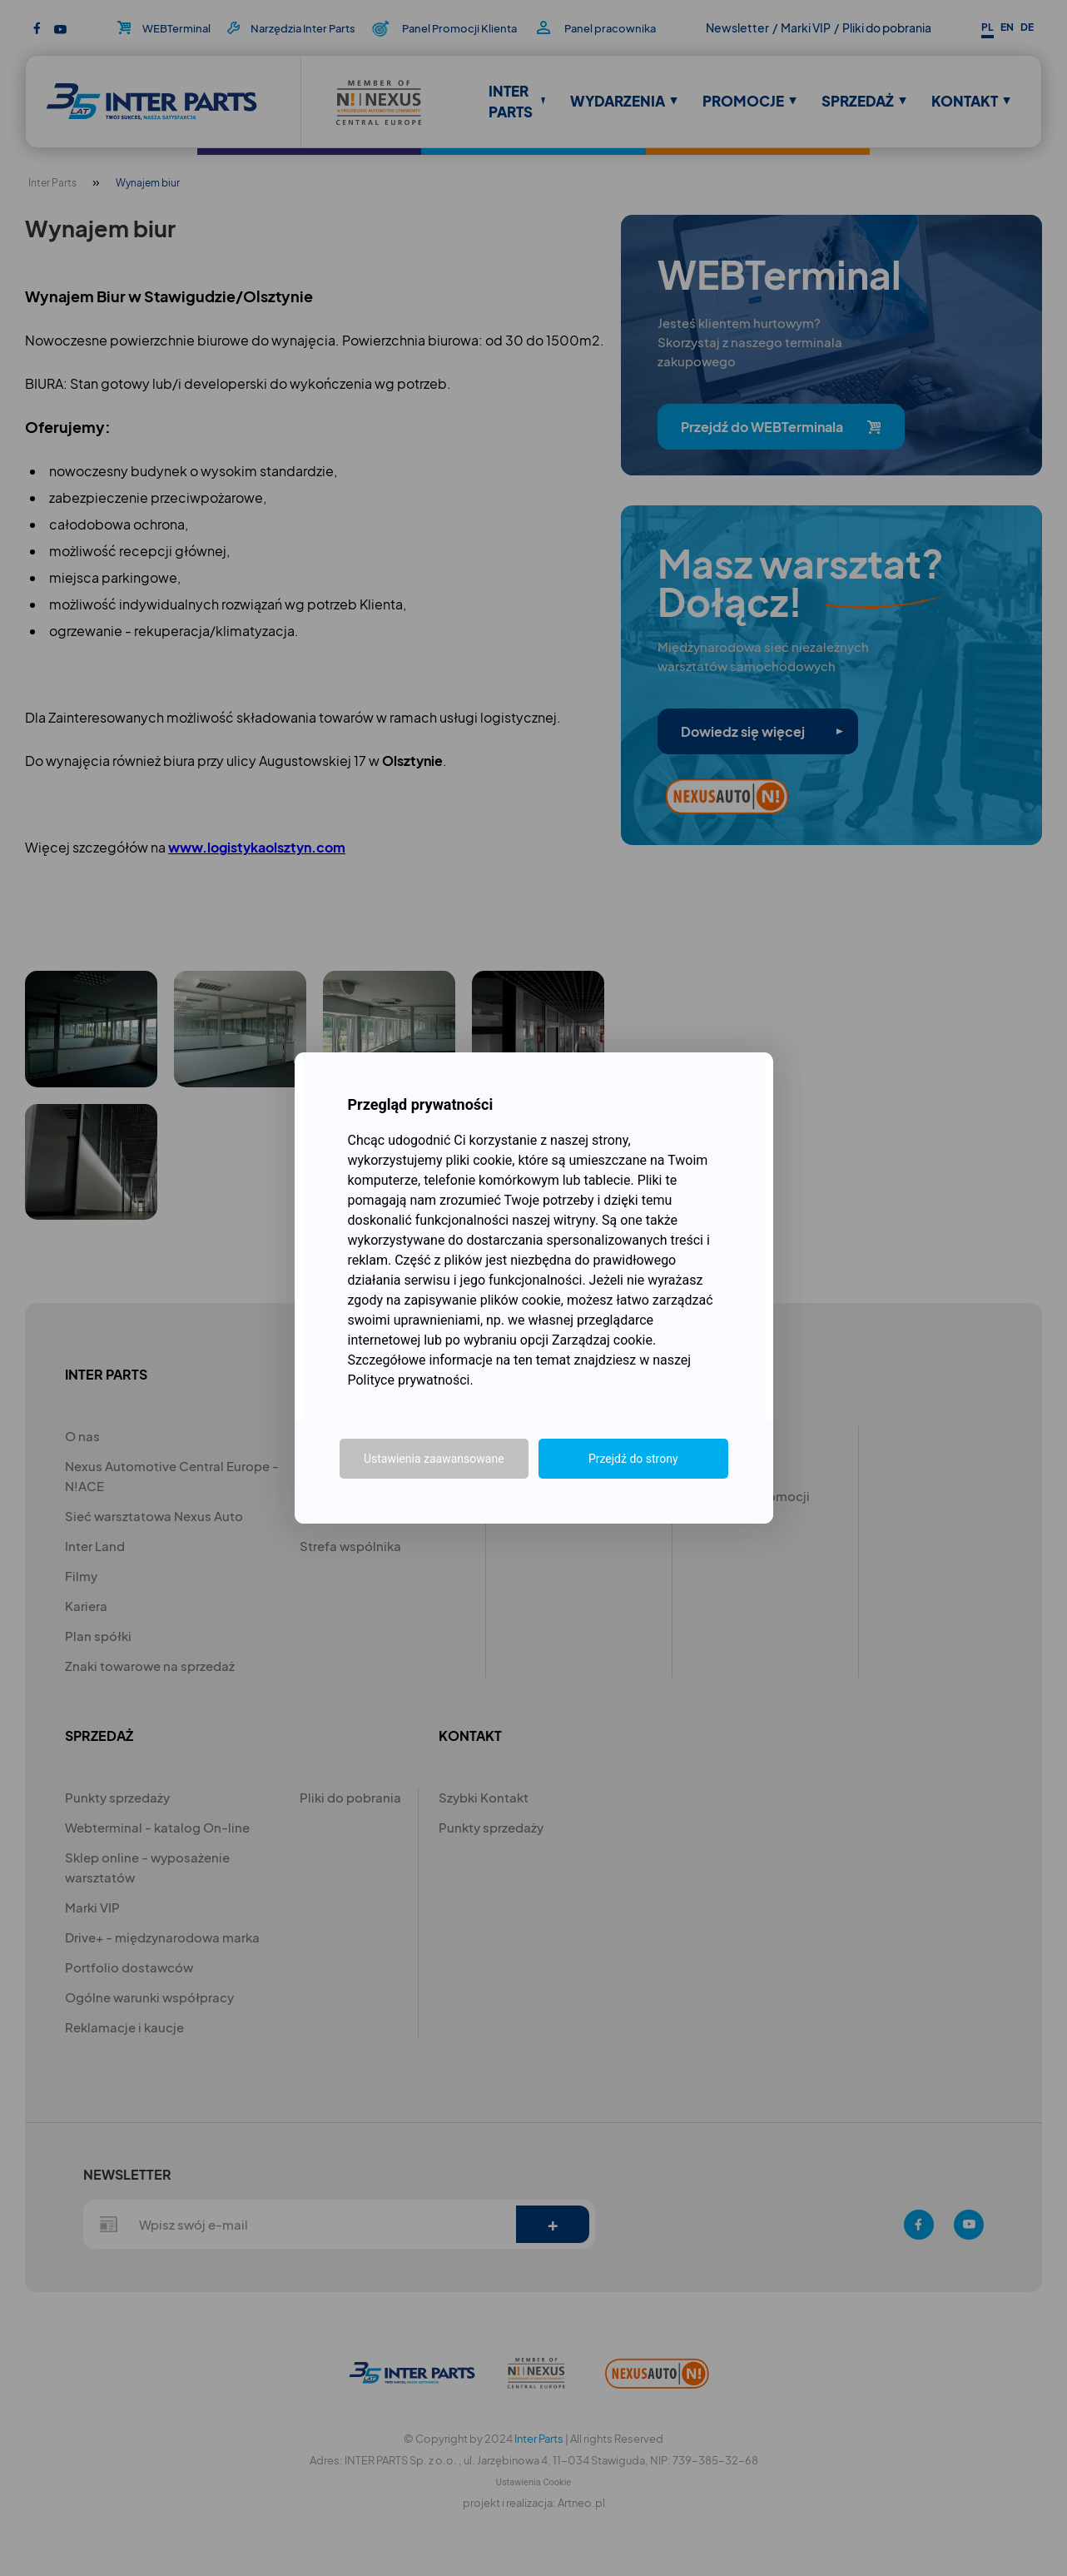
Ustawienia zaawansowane (434, 1458)
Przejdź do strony (633, 1458)
